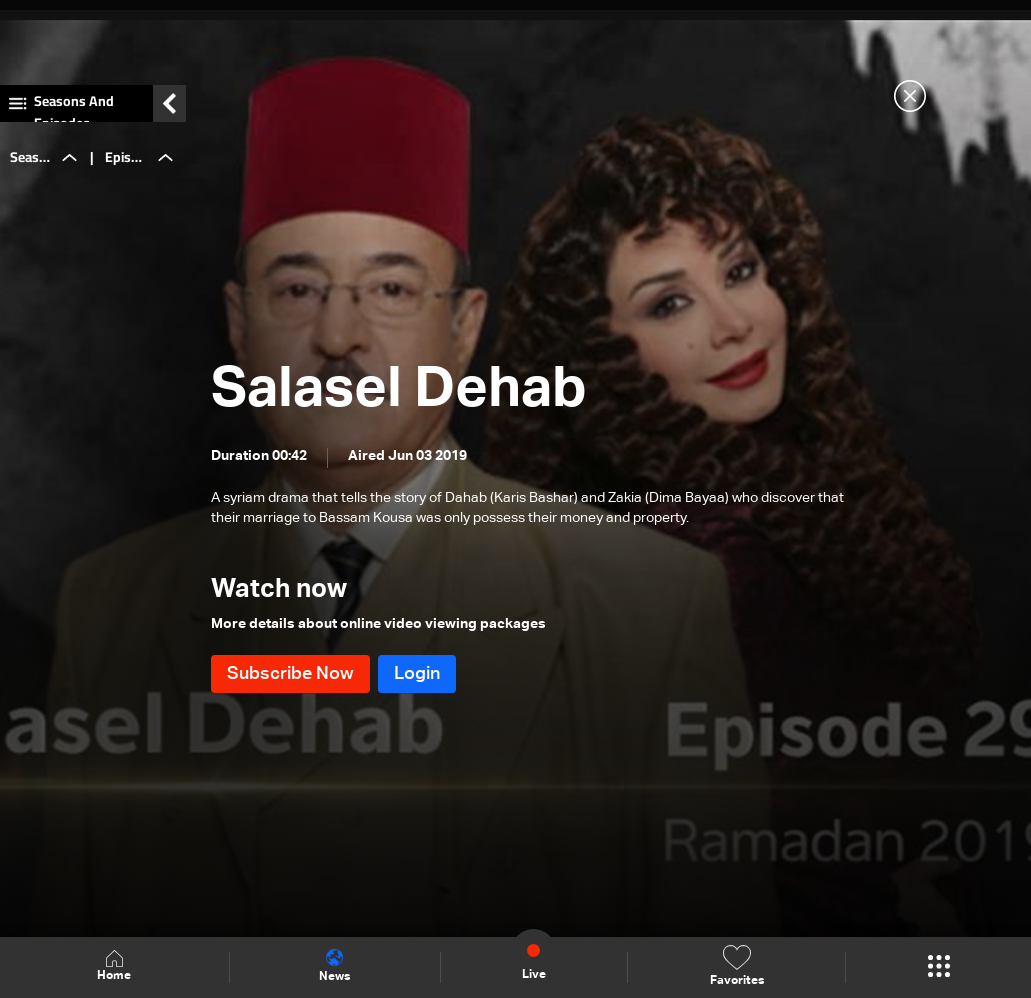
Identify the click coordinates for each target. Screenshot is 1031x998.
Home (114, 966)
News (334, 966)
